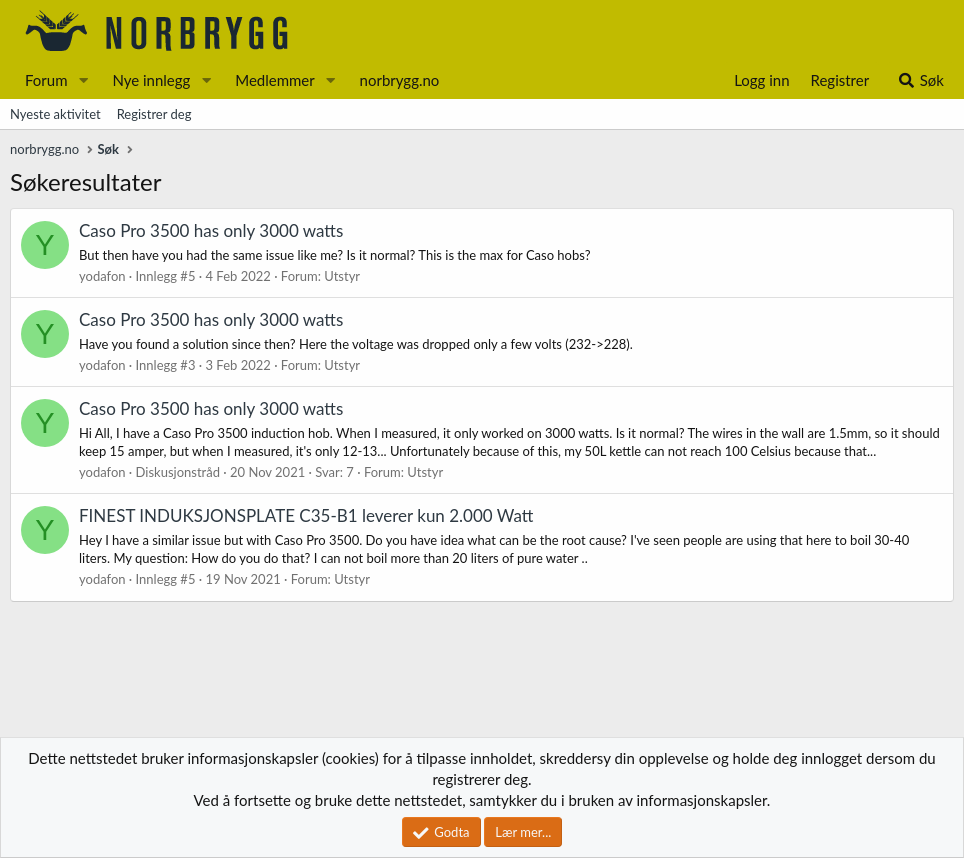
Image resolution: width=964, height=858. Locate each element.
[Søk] (920, 80)
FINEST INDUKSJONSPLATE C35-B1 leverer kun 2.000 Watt (306, 515)
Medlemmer (275, 80)
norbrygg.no (400, 80)
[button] (83, 80)
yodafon (102, 276)
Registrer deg (154, 114)
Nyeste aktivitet (55, 114)
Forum (46, 80)
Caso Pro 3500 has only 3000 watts (211, 230)
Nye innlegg (151, 80)
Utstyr (342, 276)
